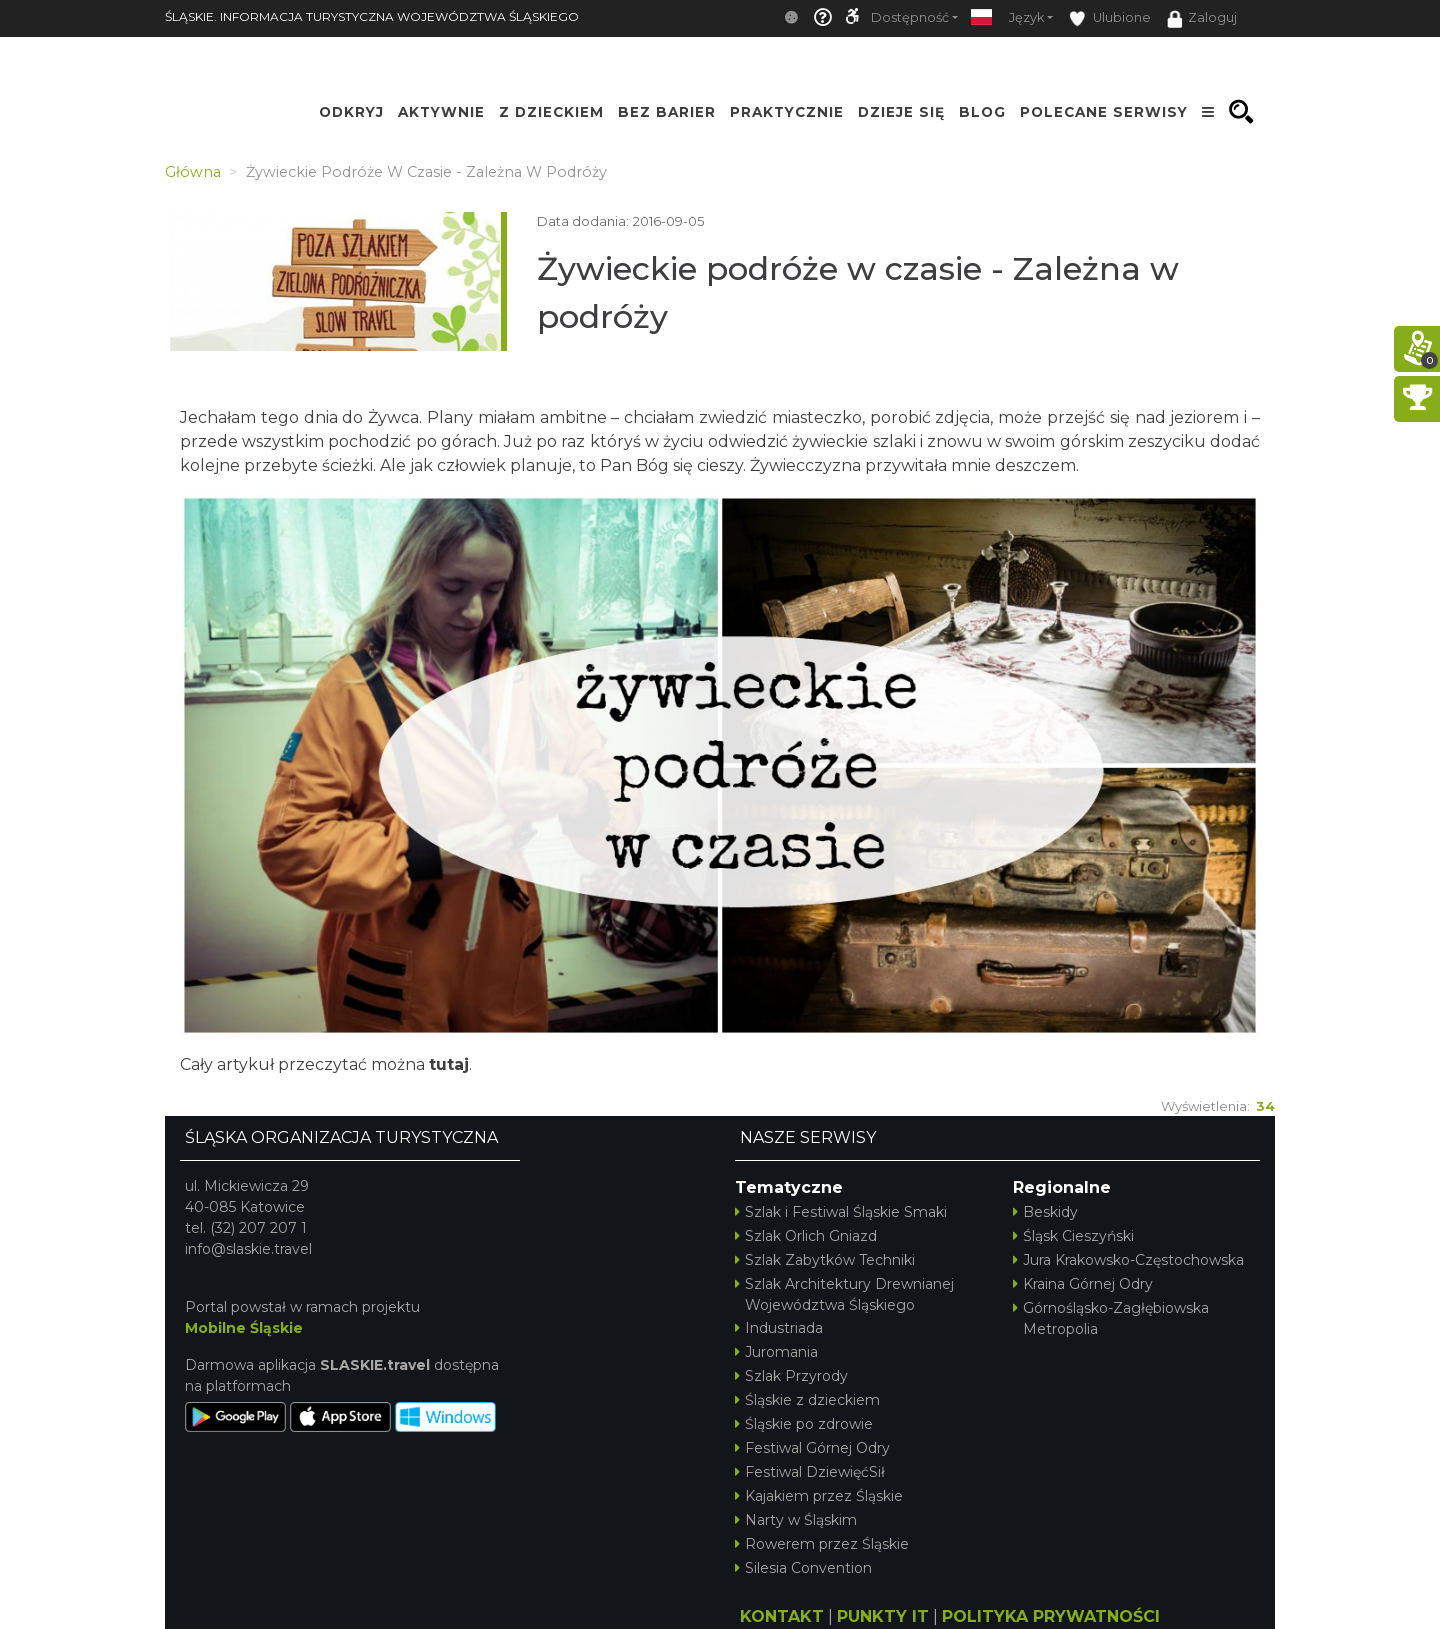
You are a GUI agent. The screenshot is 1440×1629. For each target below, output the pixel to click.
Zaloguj (1202, 19)
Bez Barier (667, 112)
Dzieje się (901, 112)
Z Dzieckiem (551, 112)
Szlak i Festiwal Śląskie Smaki (841, 1212)
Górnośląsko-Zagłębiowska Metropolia (1111, 1318)
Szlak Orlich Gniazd (806, 1236)
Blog (982, 112)
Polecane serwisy (1104, 112)
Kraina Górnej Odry (1083, 1284)
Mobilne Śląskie (244, 1328)
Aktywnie (441, 112)
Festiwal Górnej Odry (812, 1448)
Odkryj (351, 112)
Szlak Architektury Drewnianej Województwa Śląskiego (844, 1294)
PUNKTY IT (883, 1616)
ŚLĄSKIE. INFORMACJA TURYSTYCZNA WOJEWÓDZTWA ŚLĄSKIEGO (372, 16)
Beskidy (1045, 1212)
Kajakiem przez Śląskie (819, 1496)
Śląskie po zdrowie (804, 1424)
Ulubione (1110, 18)
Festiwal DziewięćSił (810, 1472)
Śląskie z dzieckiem (807, 1400)
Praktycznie (787, 112)
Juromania (776, 1352)
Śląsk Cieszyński (1073, 1236)
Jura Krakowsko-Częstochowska (1128, 1260)
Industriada (779, 1328)
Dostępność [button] (910, 17)
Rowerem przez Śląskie (822, 1544)
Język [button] (1026, 17)
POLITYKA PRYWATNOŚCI (1051, 1616)
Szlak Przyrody (791, 1376)
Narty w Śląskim (796, 1520)
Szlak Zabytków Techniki (825, 1260)
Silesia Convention (803, 1568)
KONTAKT (782, 1616)
